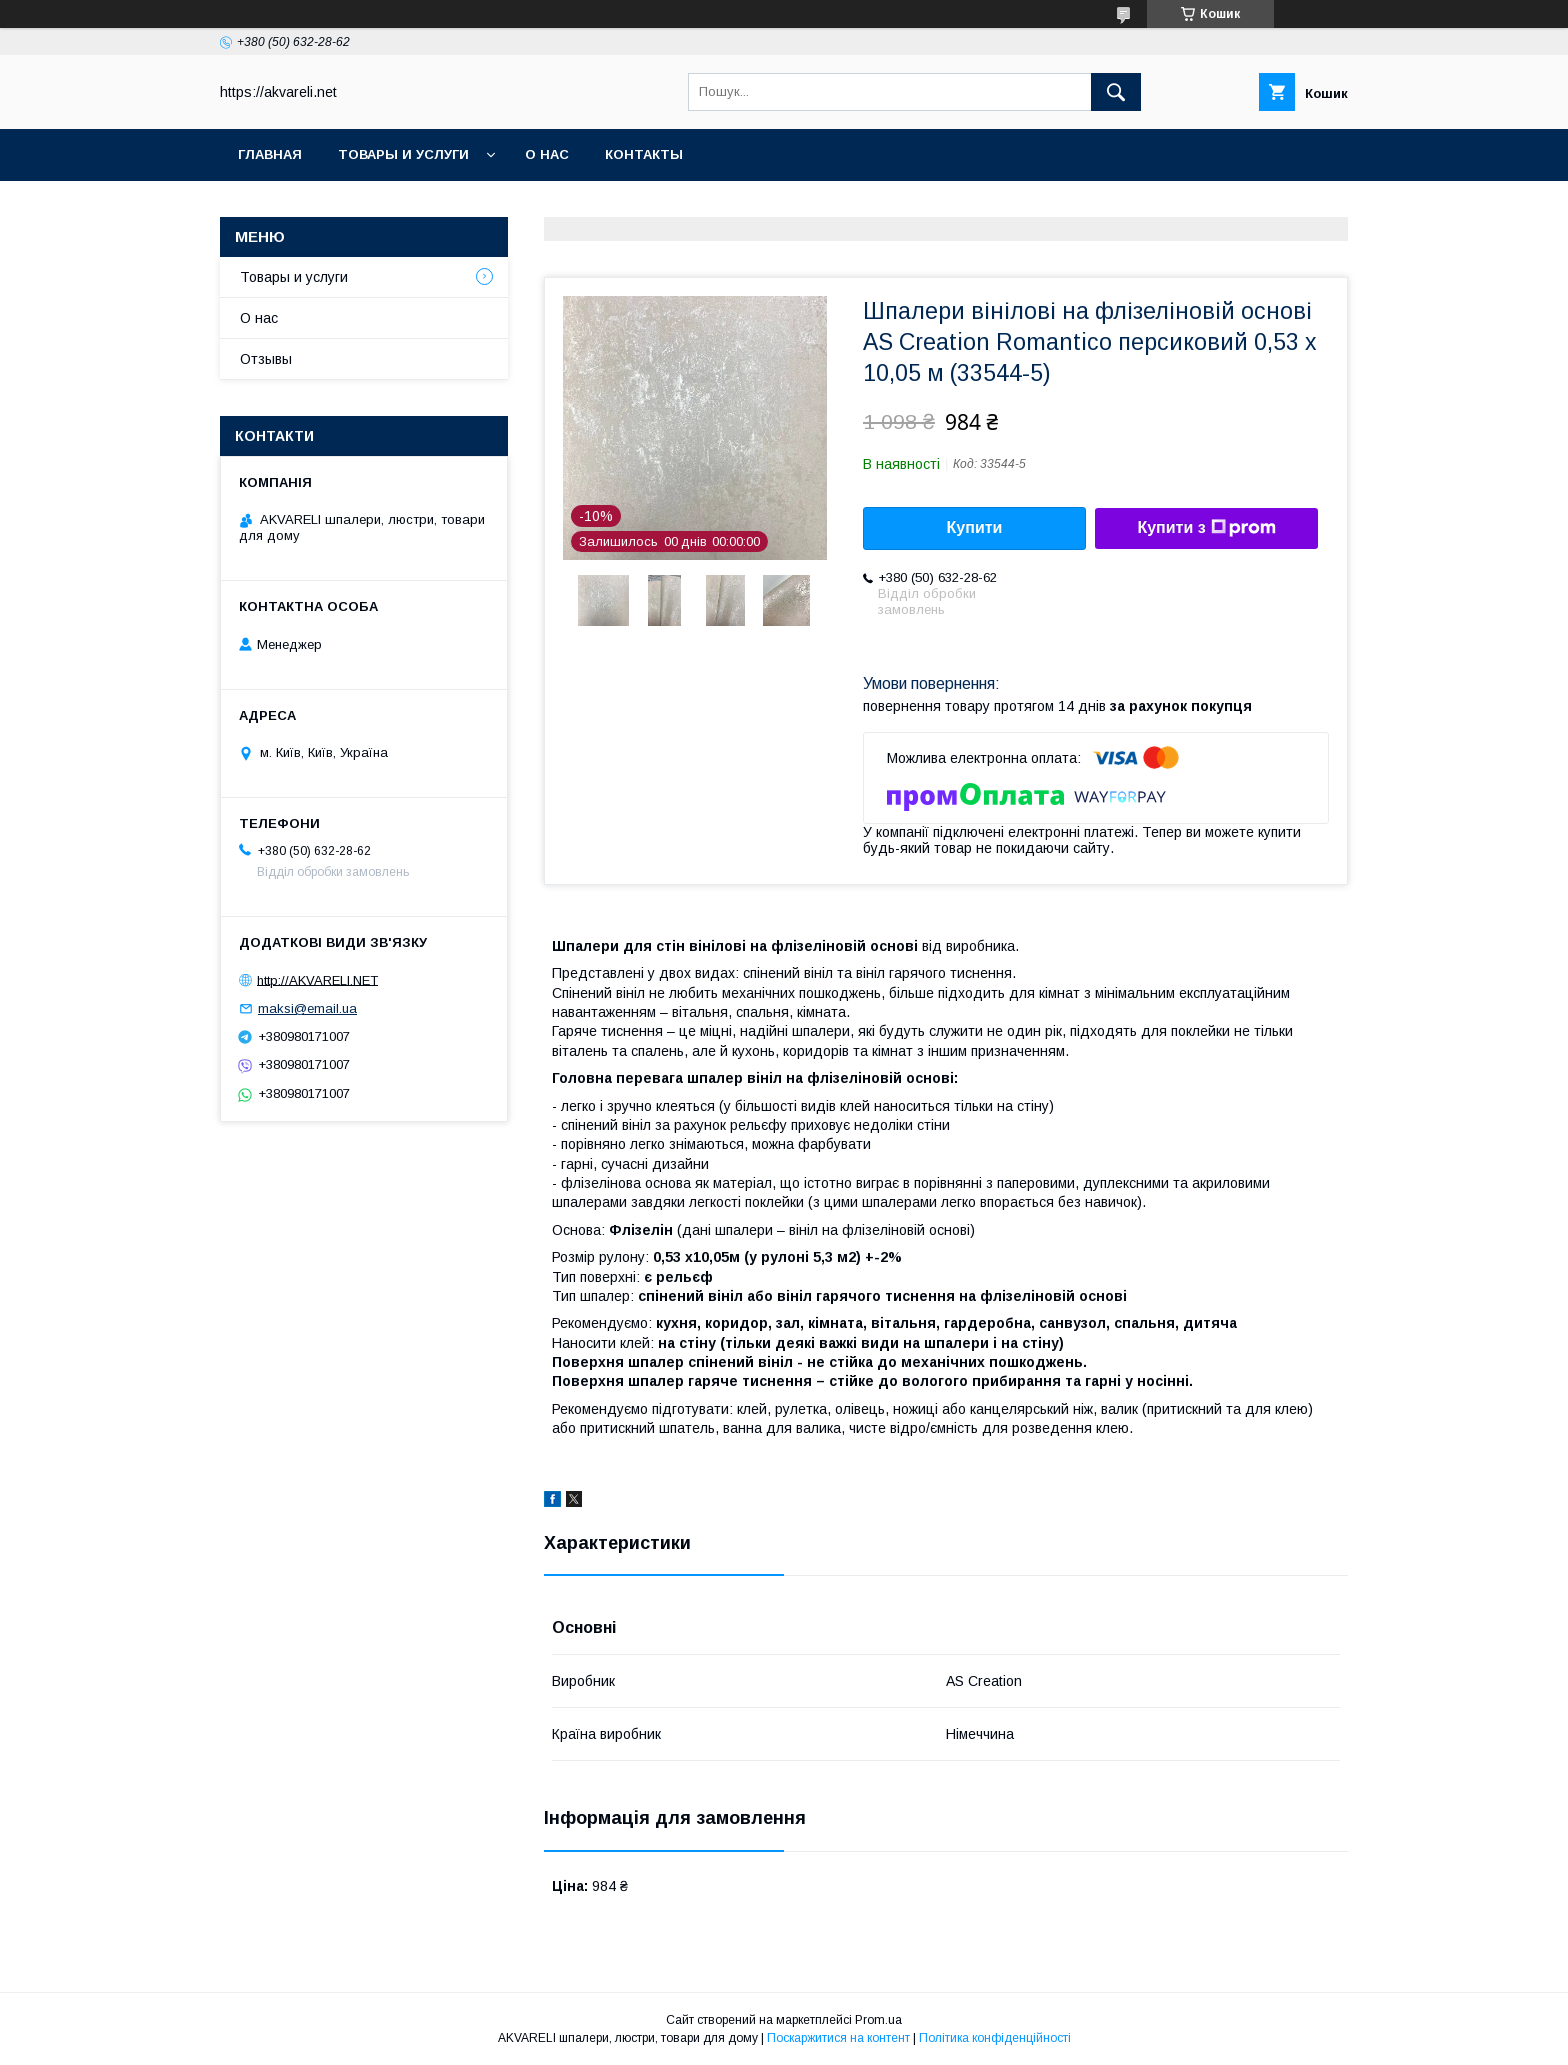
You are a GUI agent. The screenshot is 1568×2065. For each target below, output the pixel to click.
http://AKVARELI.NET (317, 979)
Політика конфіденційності (995, 2038)
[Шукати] (1116, 92)
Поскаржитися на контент (838, 2038)
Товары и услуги (403, 154)
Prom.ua (878, 2020)
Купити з (1206, 528)
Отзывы (266, 359)
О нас (547, 154)
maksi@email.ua (307, 1008)
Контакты (644, 154)
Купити (975, 527)
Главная (270, 154)
